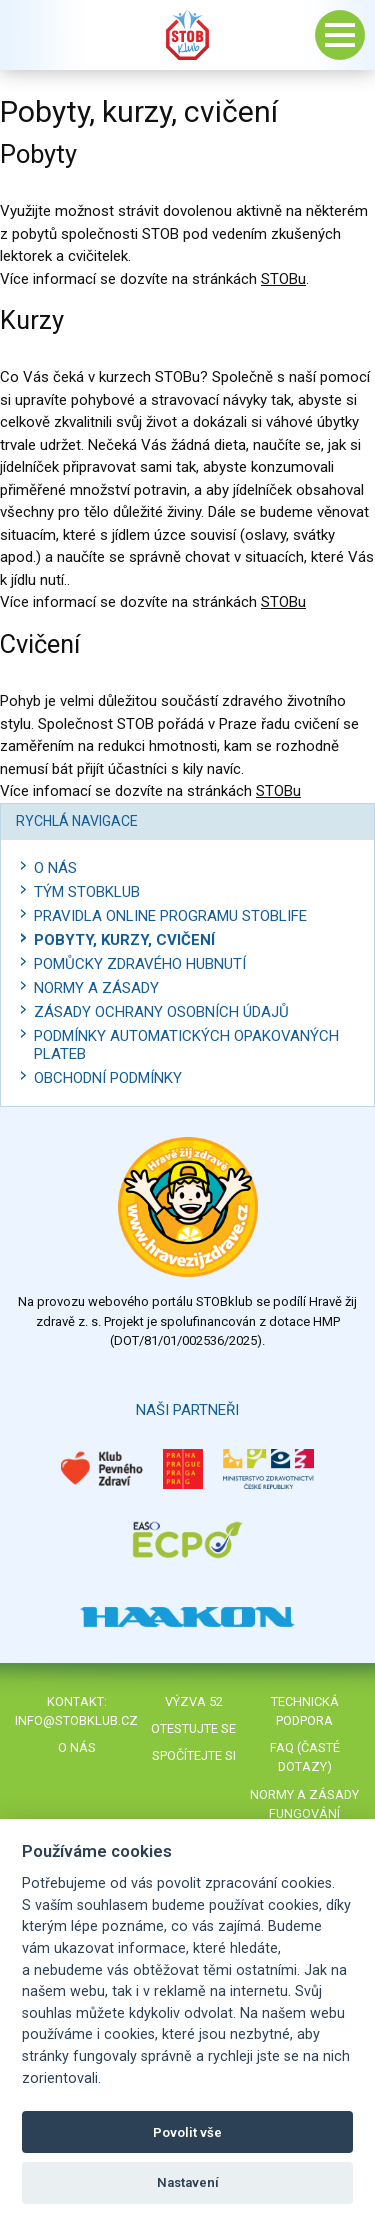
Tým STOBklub (87, 892)
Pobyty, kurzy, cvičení (124, 940)
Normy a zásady (96, 988)
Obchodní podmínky (108, 1078)
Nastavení (188, 2182)
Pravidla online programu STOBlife (170, 916)
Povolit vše (187, 2132)
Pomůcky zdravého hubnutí (140, 964)
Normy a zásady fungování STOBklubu (304, 1813)
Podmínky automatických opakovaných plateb (186, 1045)
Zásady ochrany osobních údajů (161, 1012)
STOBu (283, 279)
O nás (55, 868)
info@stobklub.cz (76, 1720)
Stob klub (188, 35)
